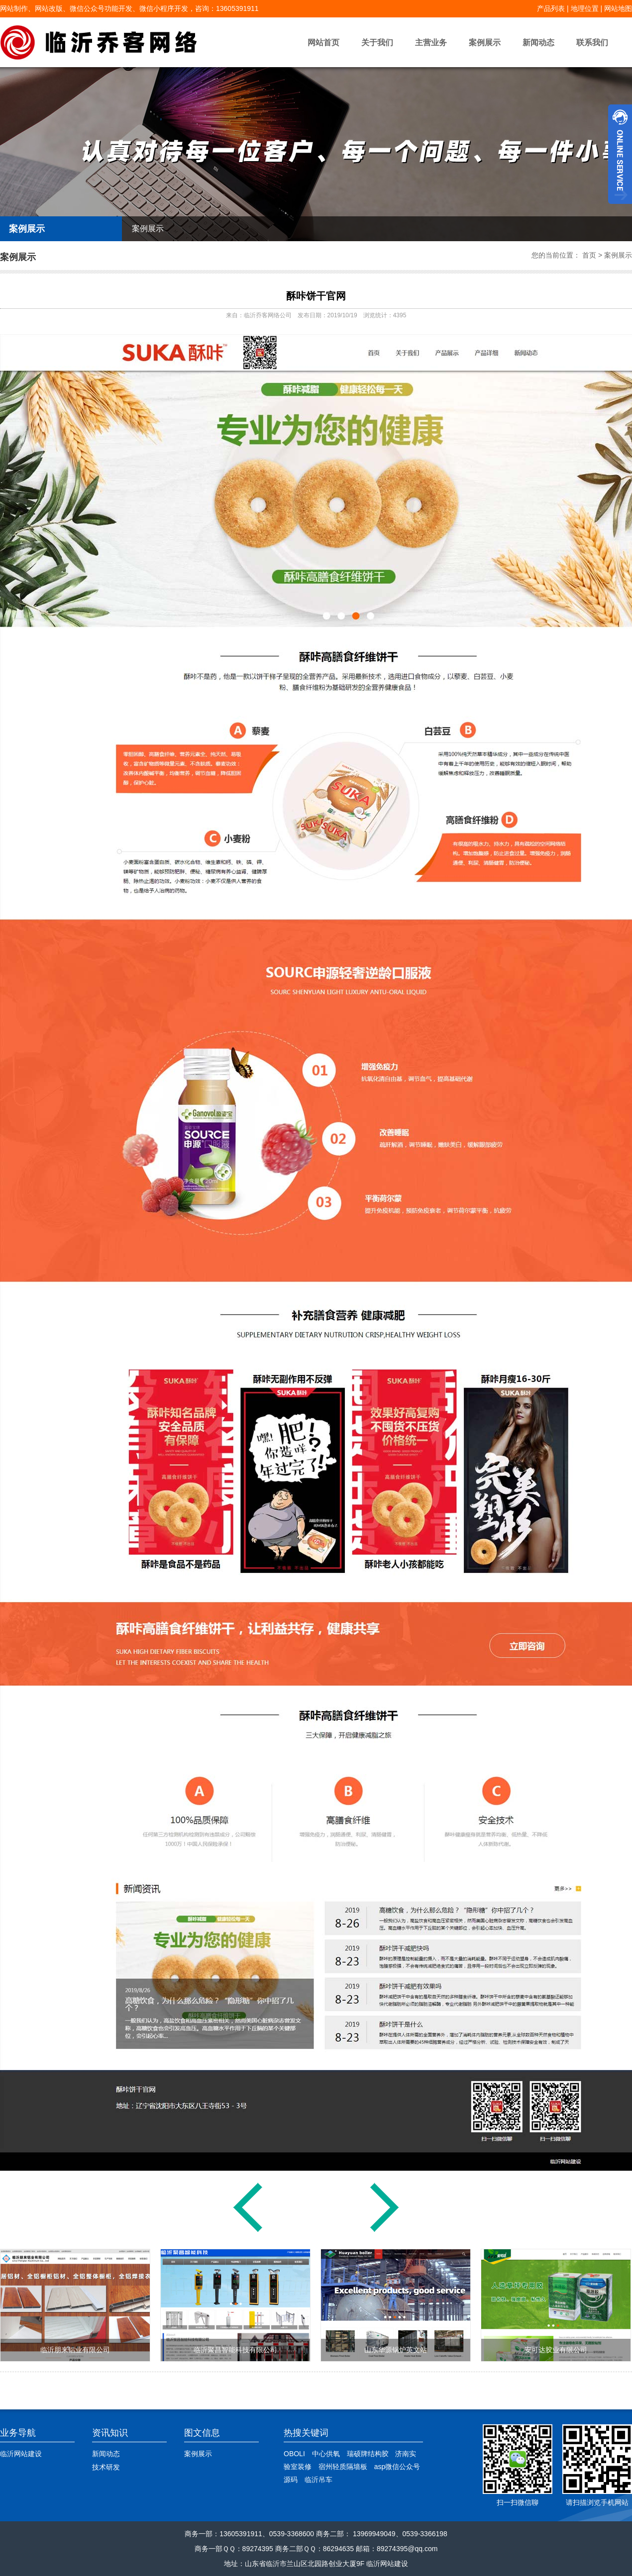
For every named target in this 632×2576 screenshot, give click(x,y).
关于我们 (377, 42)
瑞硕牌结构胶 (368, 2454)
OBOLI (294, 2454)
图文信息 (202, 2433)
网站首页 (323, 42)
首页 (589, 255)
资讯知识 (110, 2433)
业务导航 (18, 2433)
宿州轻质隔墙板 (342, 2467)
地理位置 (585, 8)
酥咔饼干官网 (316, 295)
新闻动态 (538, 42)
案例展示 (485, 42)
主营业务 (431, 42)
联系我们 (592, 42)
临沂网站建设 (21, 2454)
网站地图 (618, 8)
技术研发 (106, 2467)
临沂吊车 (318, 2480)
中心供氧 (326, 2454)
